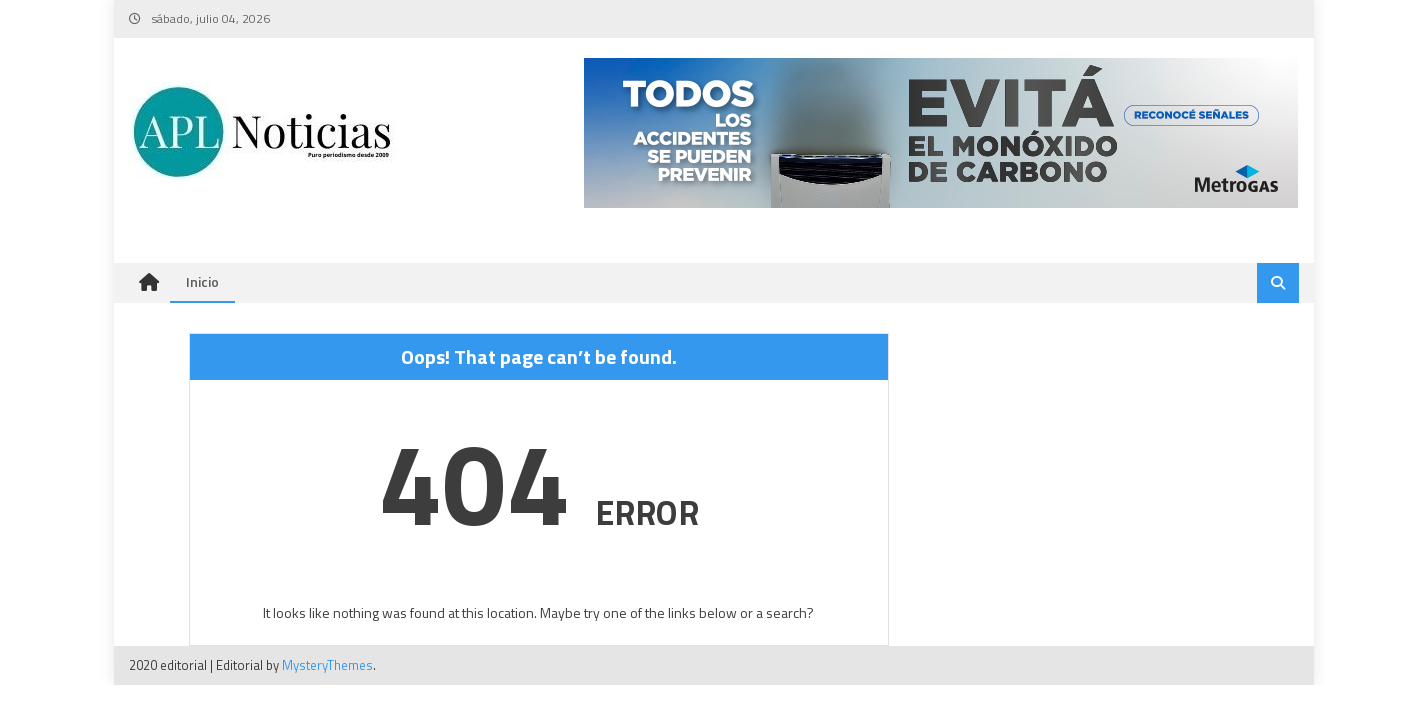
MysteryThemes (327, 665)
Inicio (202, 281)
